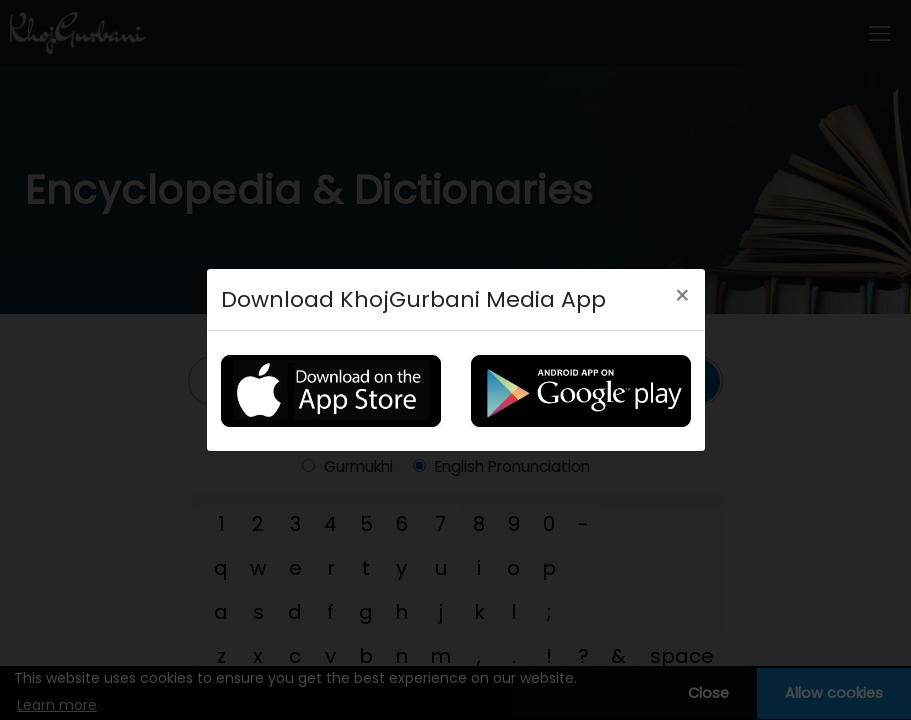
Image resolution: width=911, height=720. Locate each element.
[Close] (682, 296)
